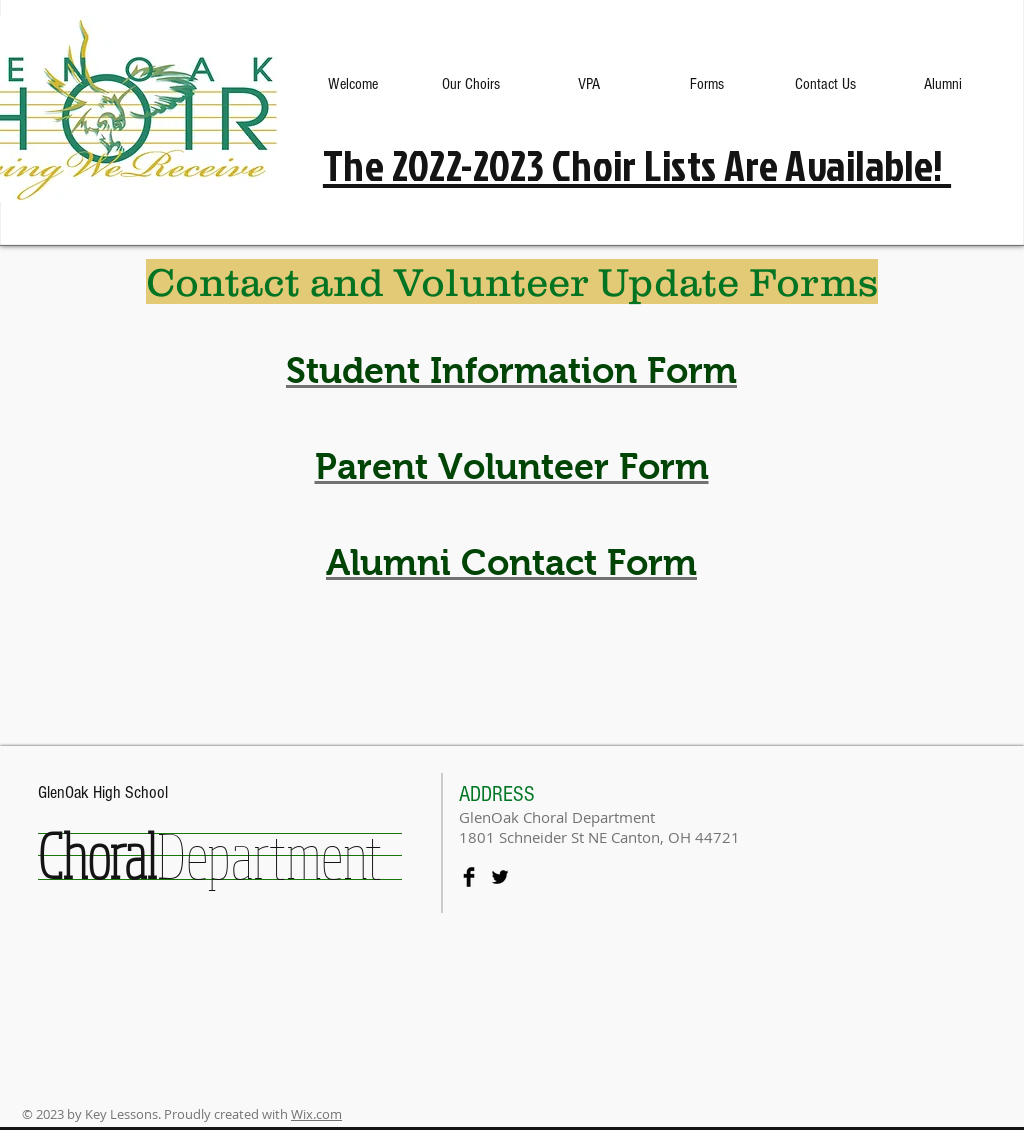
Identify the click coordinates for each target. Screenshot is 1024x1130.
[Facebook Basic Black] (469, 877)
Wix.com (316, 1114)
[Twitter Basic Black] (500, 877)
